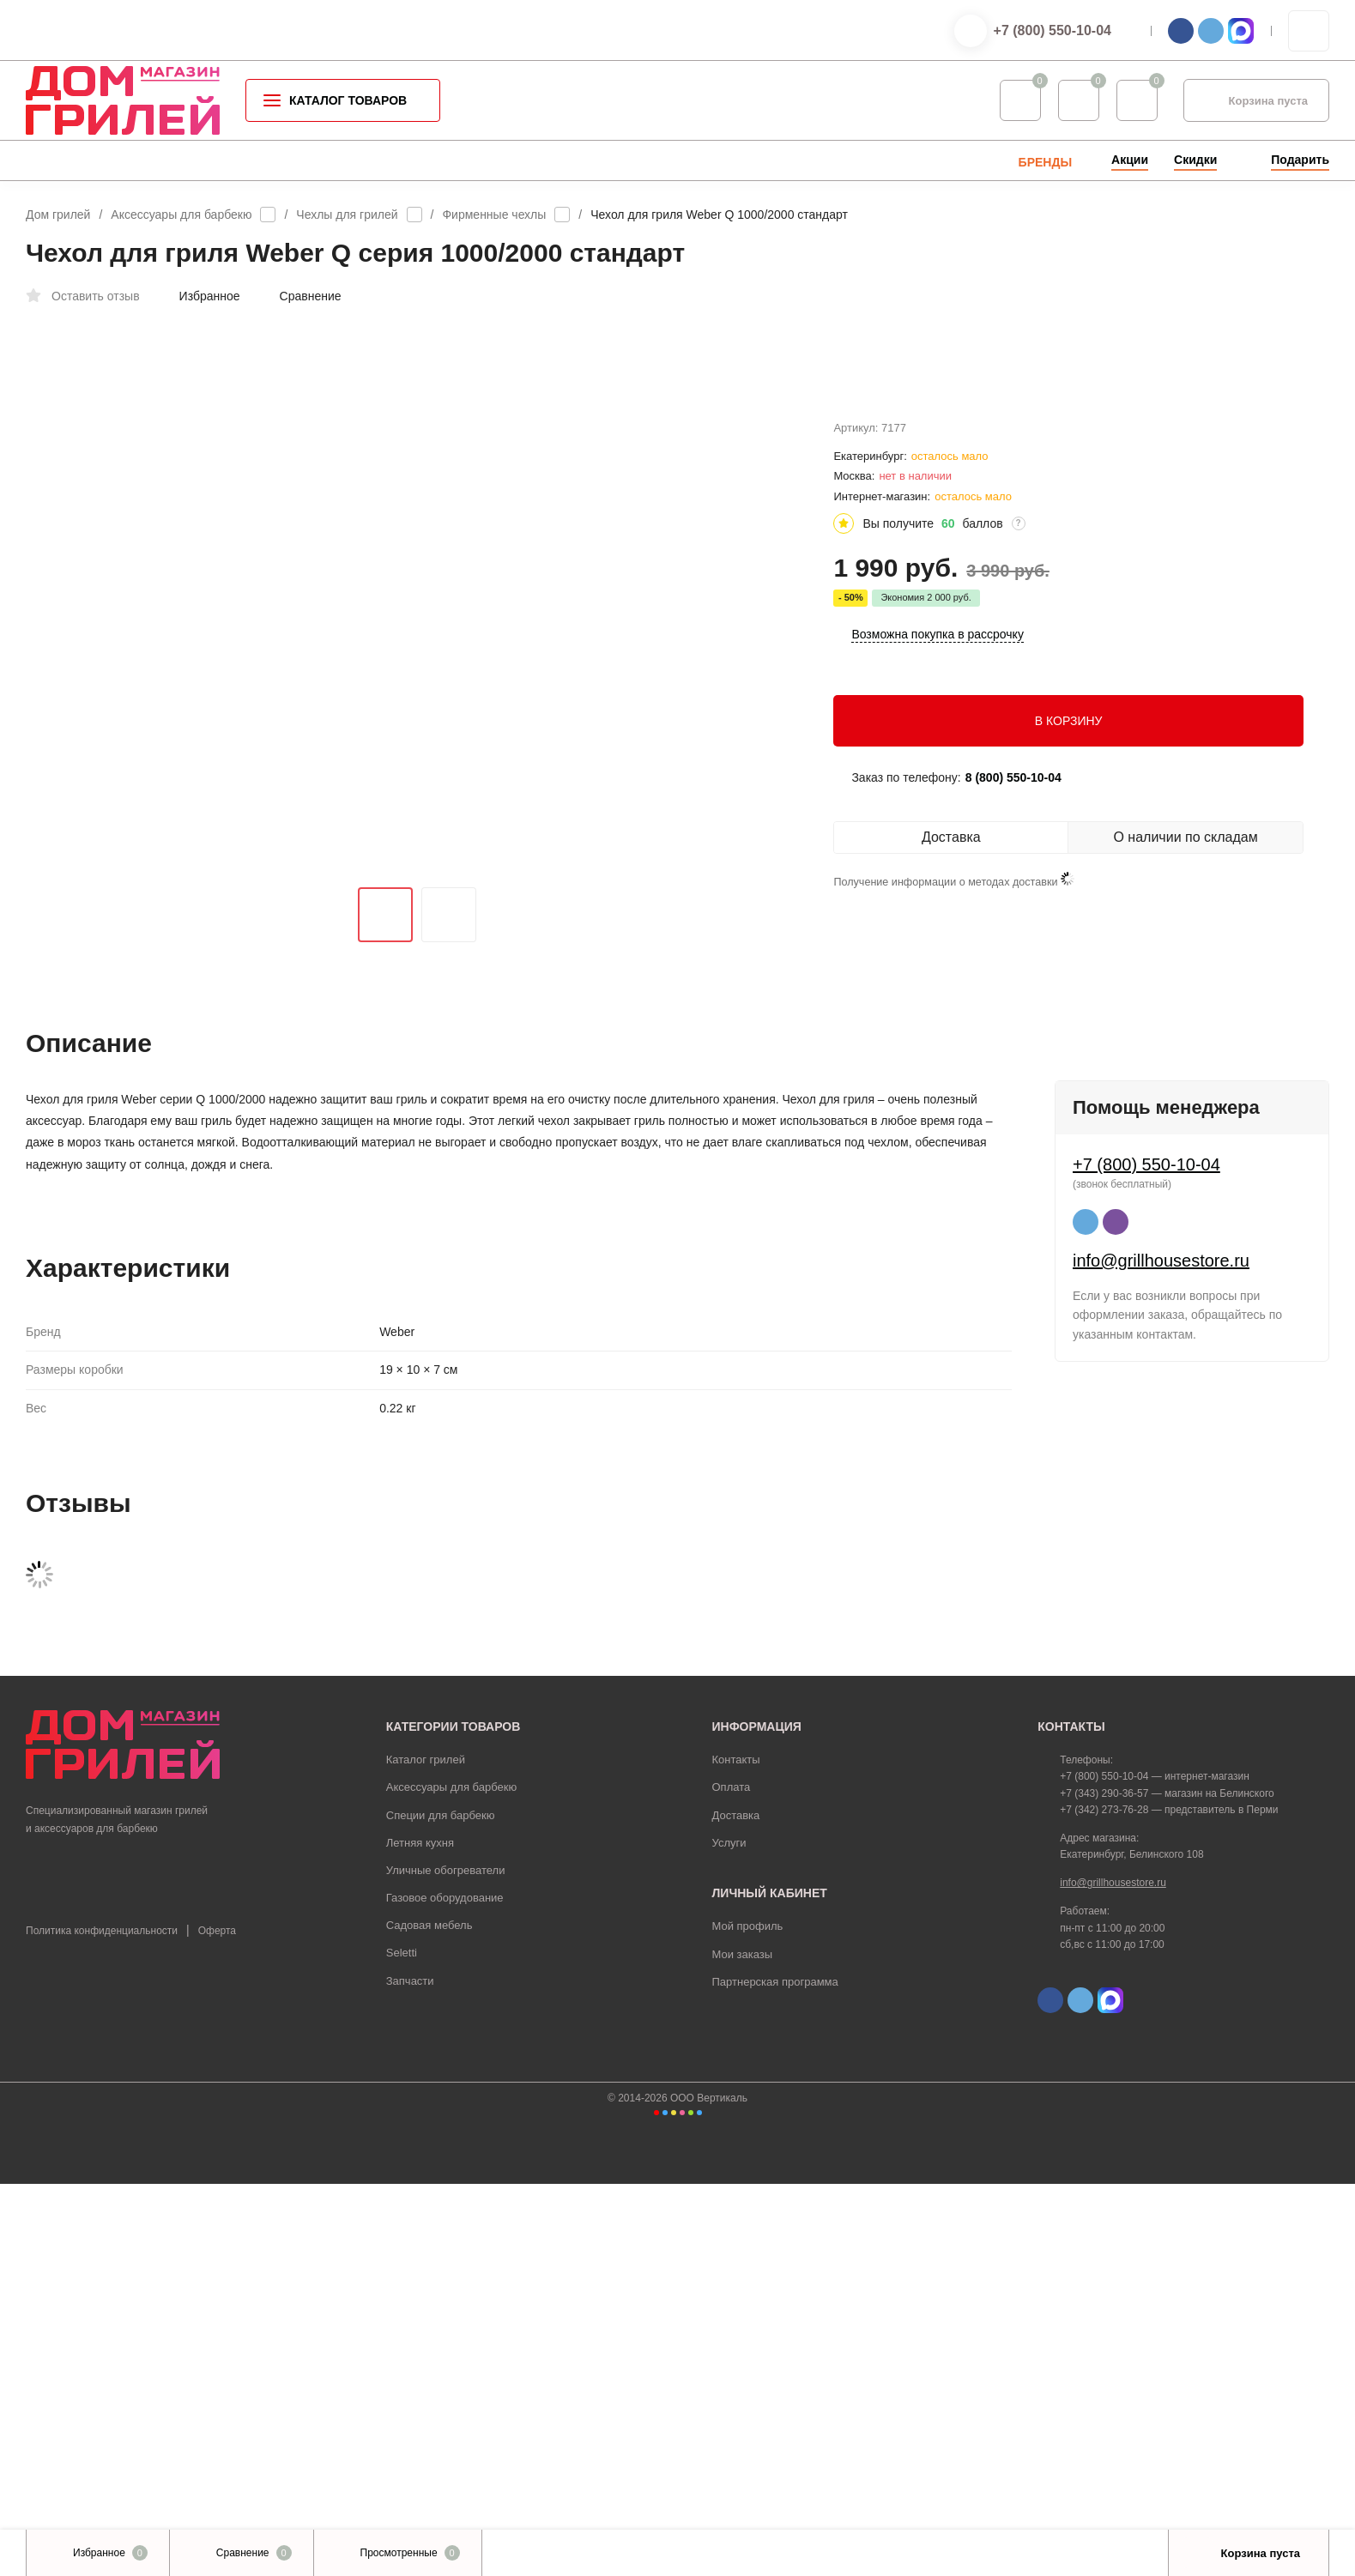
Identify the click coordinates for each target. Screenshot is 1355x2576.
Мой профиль (747, 2319)
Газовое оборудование (445, 2290)
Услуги (729, 2234)
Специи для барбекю (440, 2207)
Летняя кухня (420, 2234)
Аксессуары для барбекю (181, 215)
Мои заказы (742, 2346)
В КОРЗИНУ (1069, 797)
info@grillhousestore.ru (1161, 1858)
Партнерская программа (775, 2374)
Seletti (401, 2345)
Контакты (736, 2152)
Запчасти (410, 2373)
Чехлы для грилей (346, 215)
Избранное (200, 296)
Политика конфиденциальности (102, 2324)
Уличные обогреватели (445, 2263)
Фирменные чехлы (494, 215)
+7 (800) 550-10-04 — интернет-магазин (1154, 2169)
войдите (670, 1924)
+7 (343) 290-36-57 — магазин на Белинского (1166, 2186)
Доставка (736, 2207)
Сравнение (302, 296)
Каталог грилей (425, 2152)
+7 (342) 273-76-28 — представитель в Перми (1169, 2202)
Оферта (217, 2324)
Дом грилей (58, 215)
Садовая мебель (429, 2318)
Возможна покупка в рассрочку (937, 710)
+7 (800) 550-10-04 (1052, 30)
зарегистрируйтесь (568, 1924)
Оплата (731, 2180)
